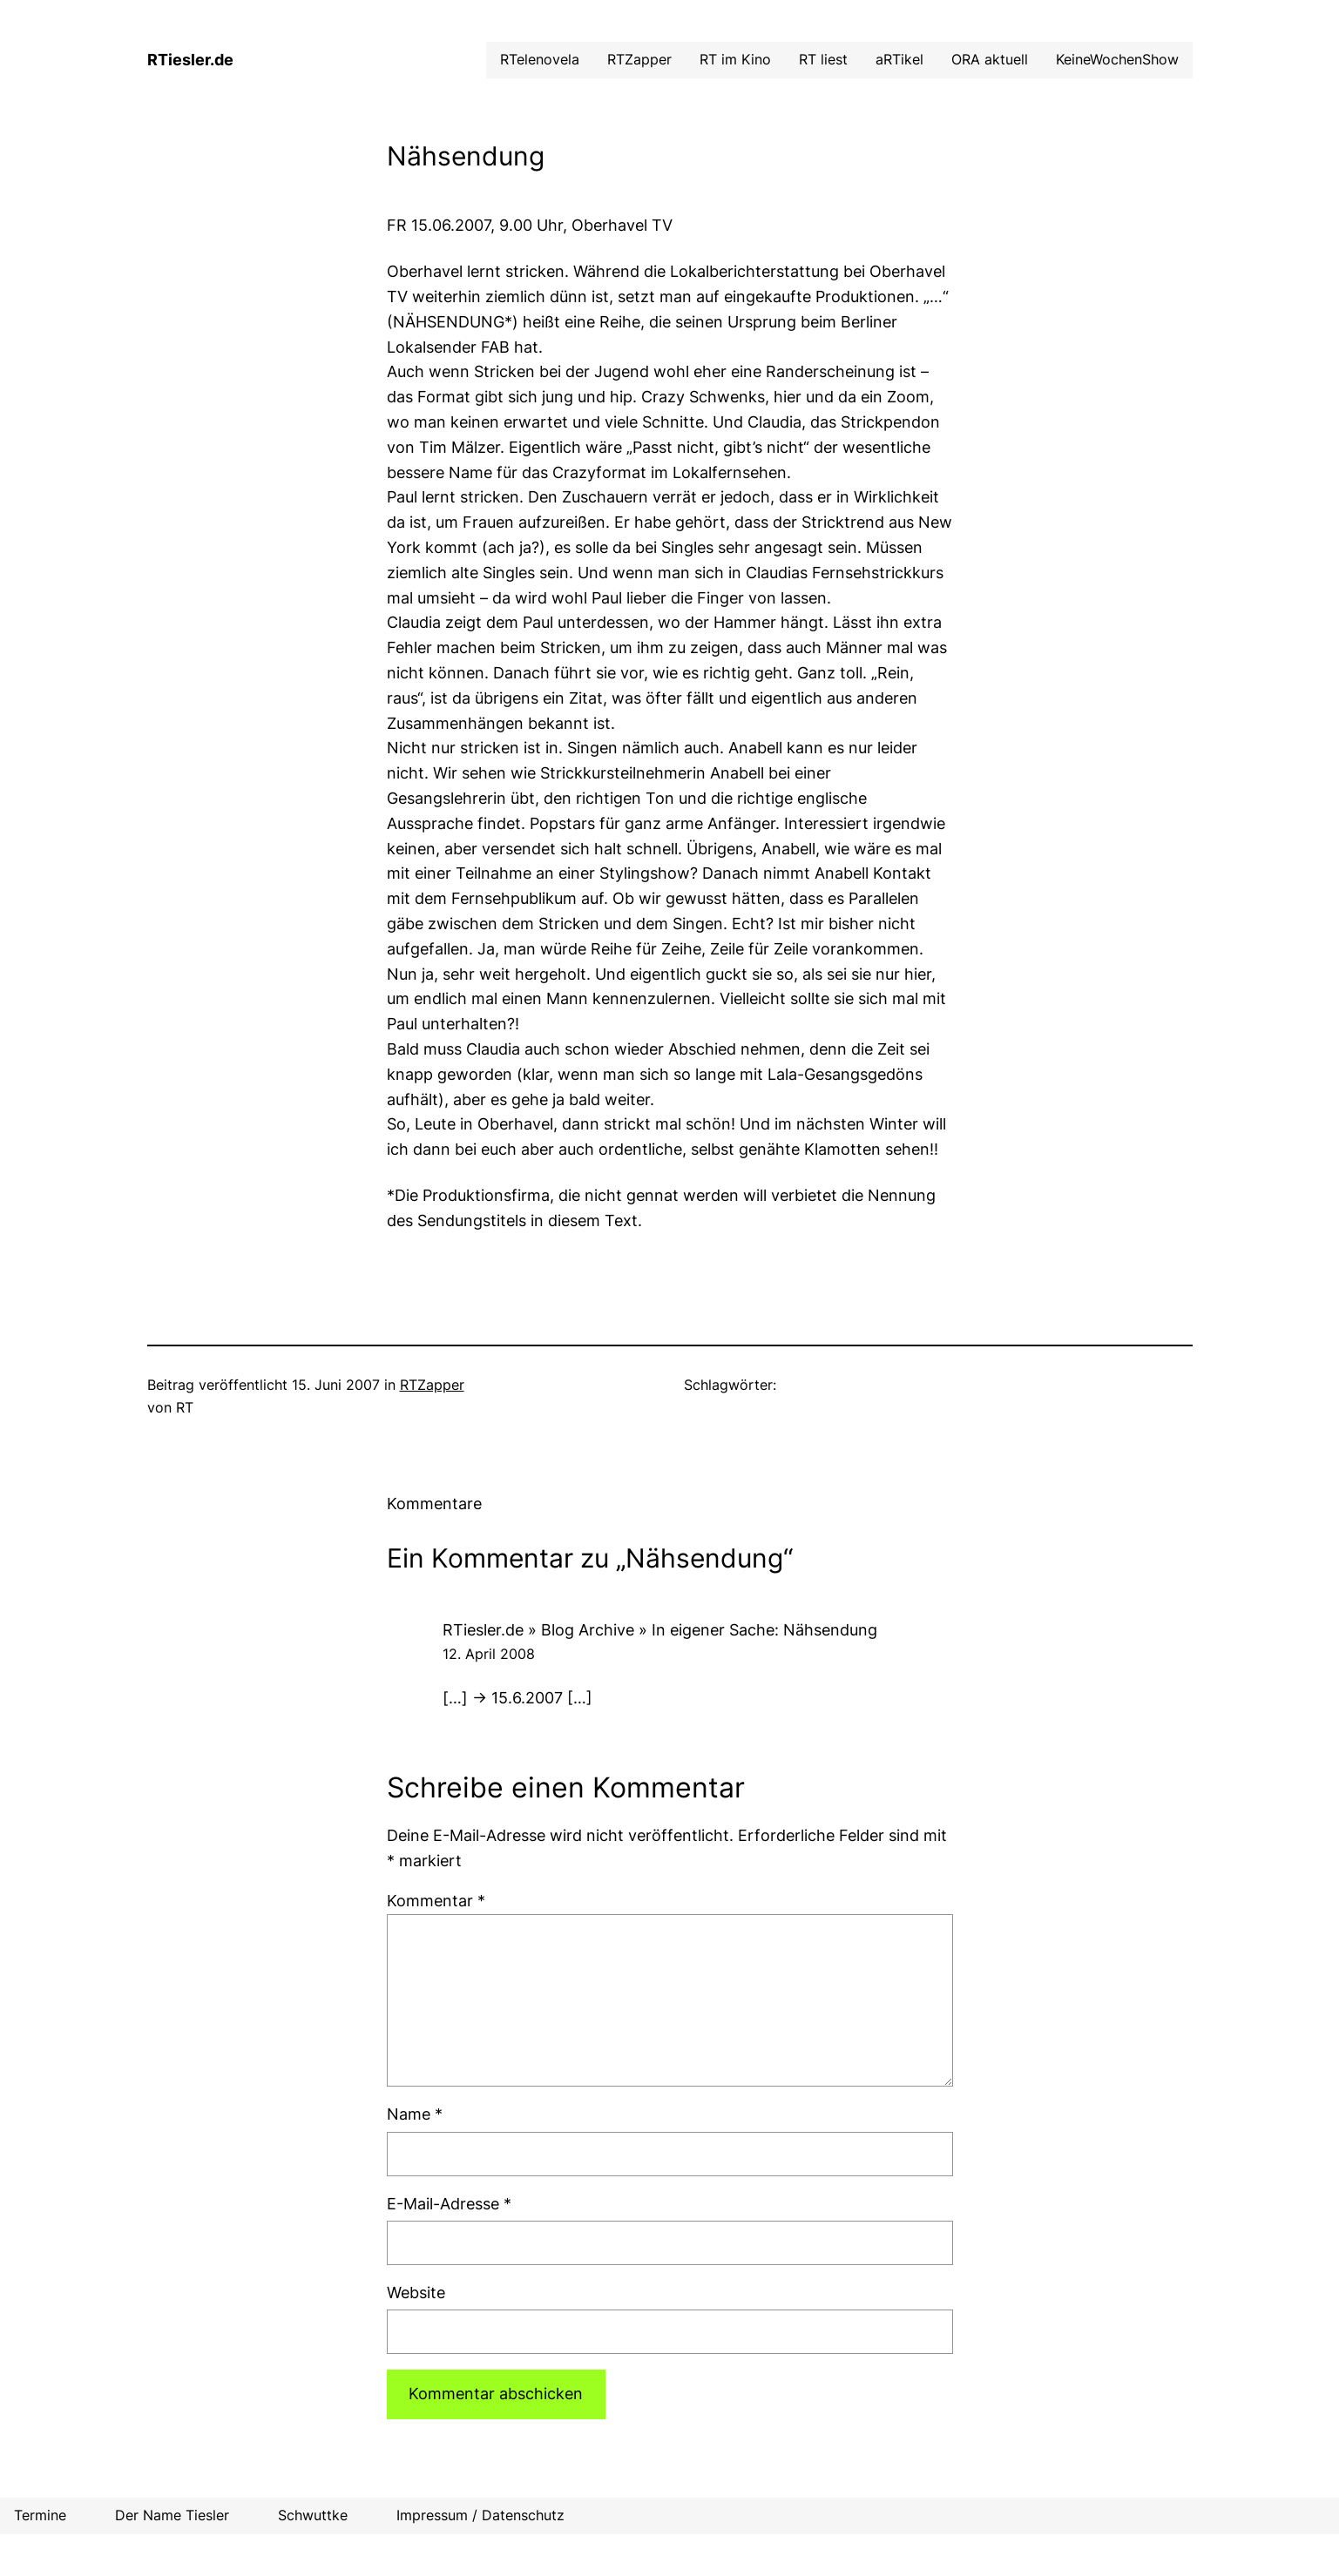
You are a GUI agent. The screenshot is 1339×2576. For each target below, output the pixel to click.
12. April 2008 (489, 1653)
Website (416, 2292)
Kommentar (436, 1901)
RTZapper (432, 1384)
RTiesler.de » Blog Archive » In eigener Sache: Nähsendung (660, 1630)
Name (415, 2114)
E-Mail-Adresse (449, 2204)
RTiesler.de (190, 60)
